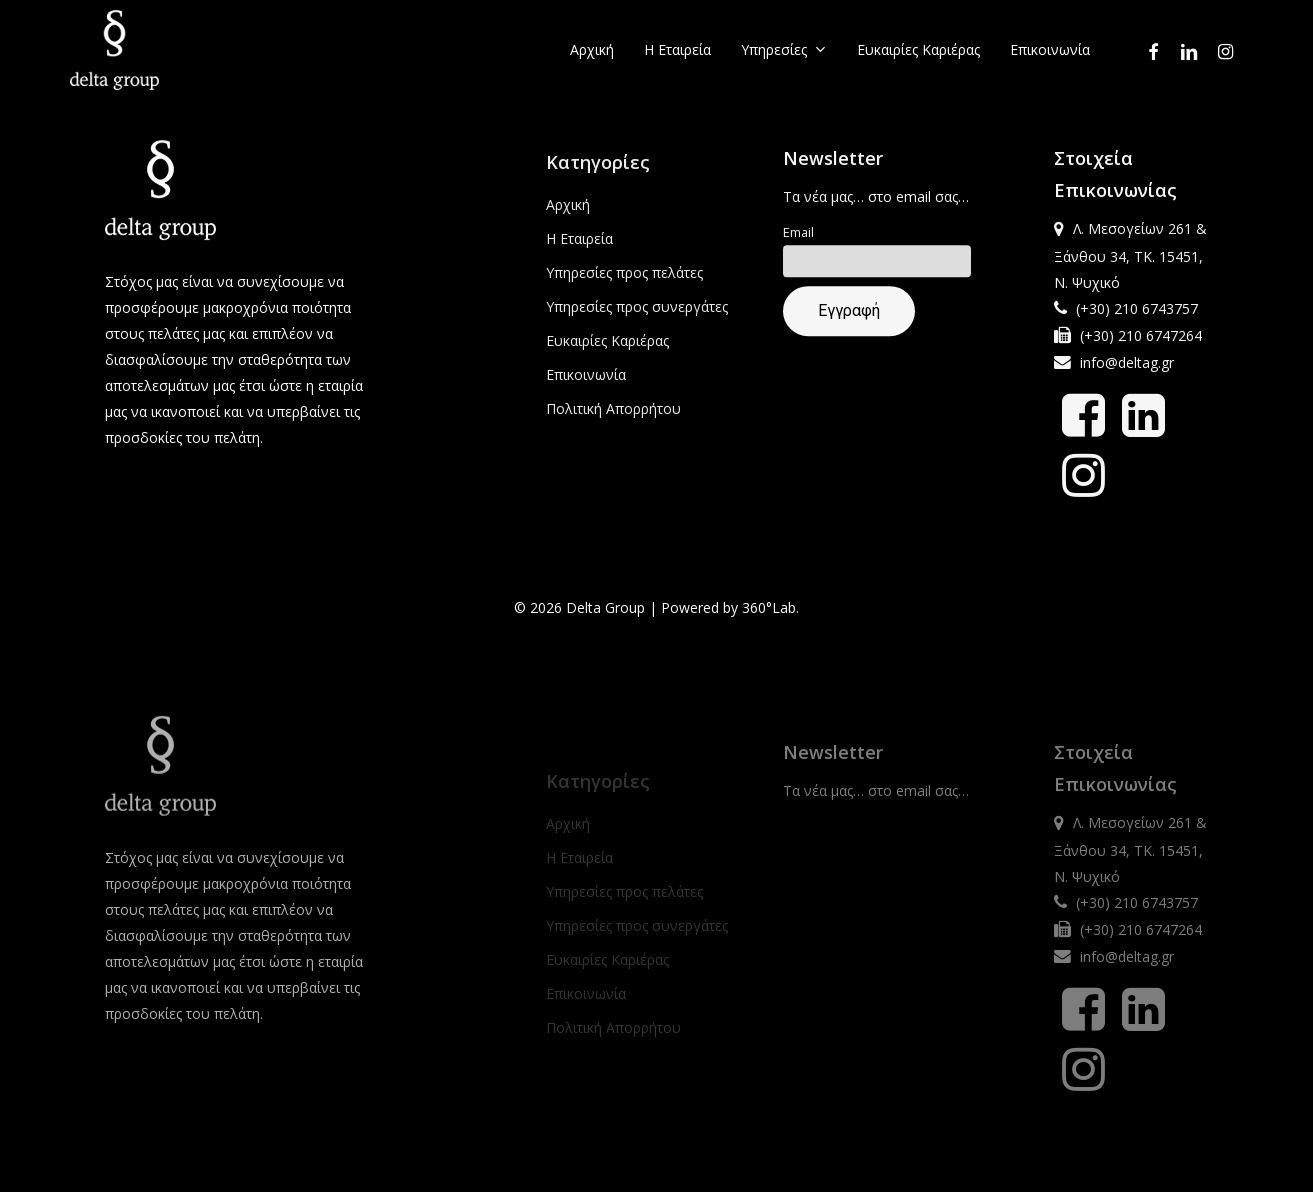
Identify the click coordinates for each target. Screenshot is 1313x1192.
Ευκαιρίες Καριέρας (607, 354)
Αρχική (568, 218)
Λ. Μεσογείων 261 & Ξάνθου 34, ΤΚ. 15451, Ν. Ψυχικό (1130, 264)
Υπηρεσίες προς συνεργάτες (637, 320)
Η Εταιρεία (579, 252)
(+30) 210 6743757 (1137, 316)
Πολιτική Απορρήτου (613, 422)
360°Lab (769, 611)
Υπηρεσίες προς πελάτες (624, 286)
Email (798, 241)
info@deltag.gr (1127, 370)
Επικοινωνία (586, 388)
